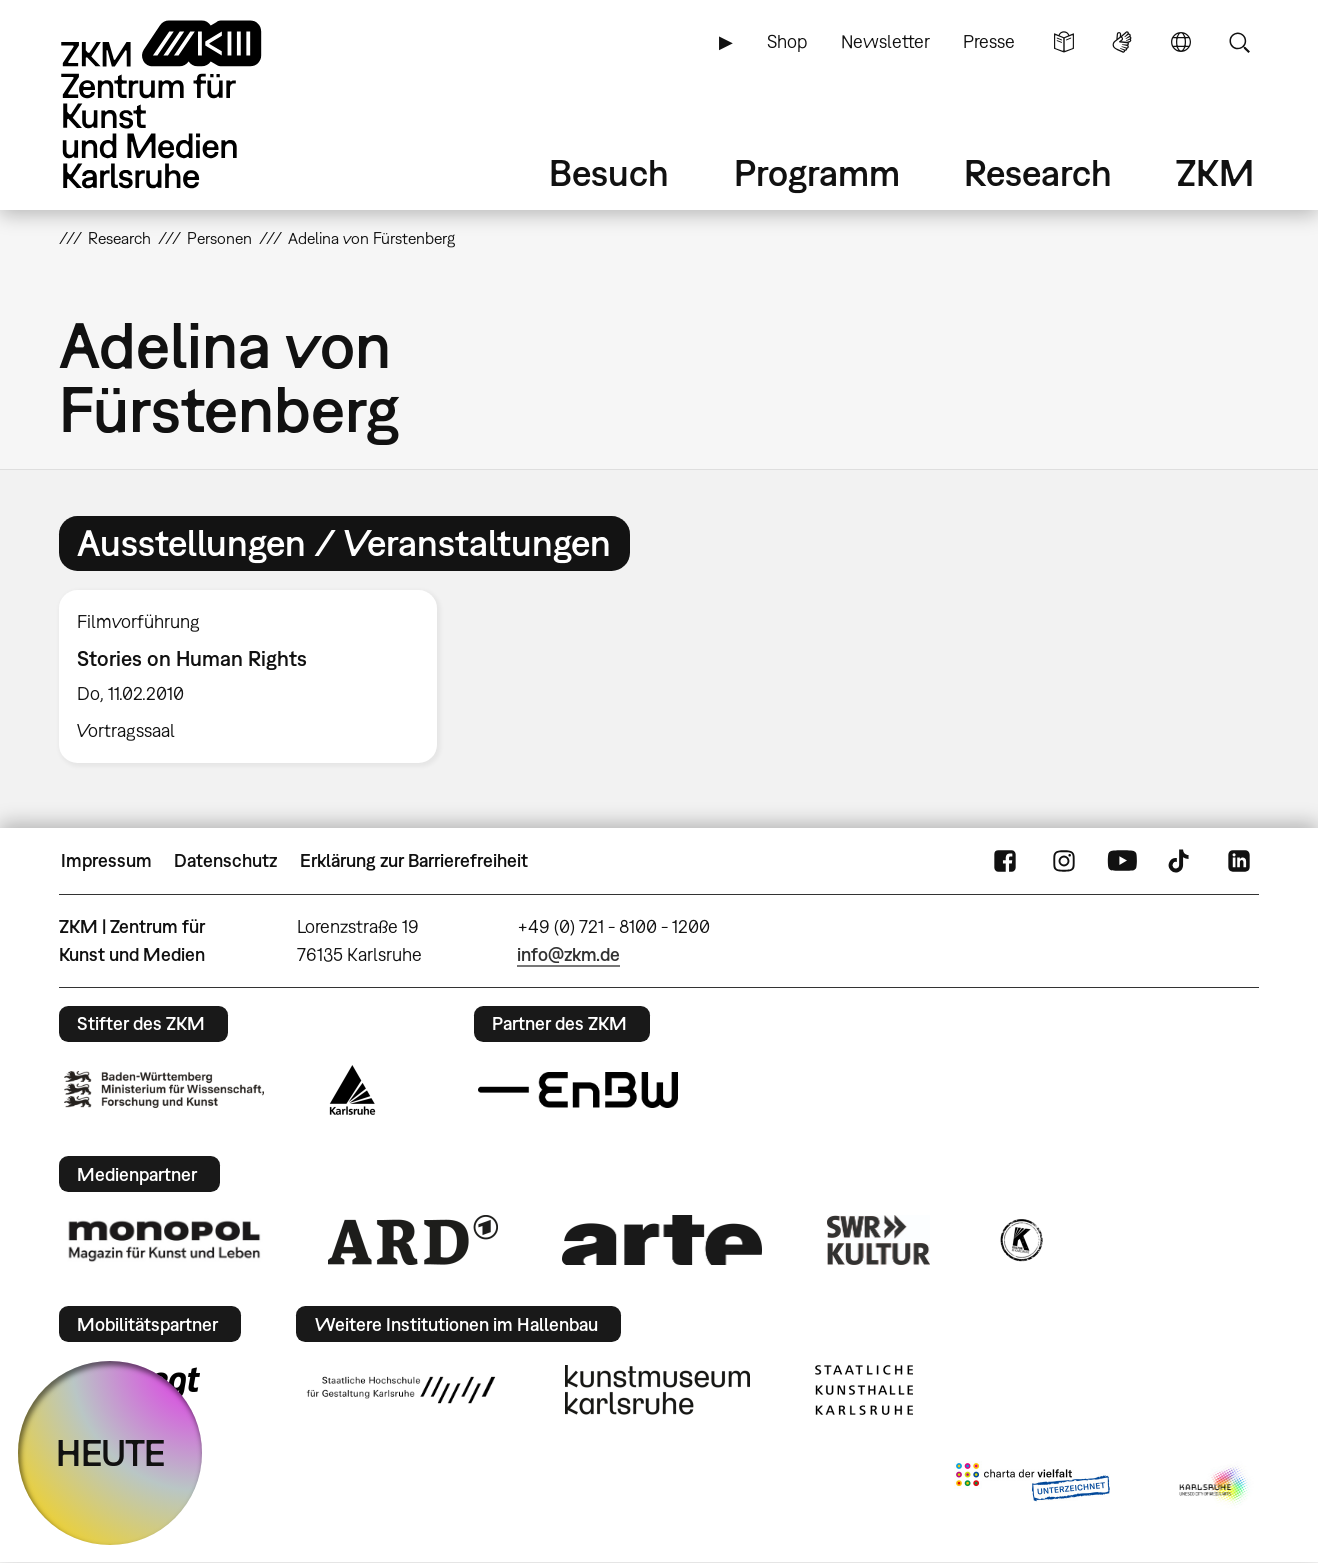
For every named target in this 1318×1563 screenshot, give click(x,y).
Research (1038, 172)
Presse (989, 41)
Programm (817, 172)
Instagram (1064, 861)
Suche (1239, 42)
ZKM (1215, 172)
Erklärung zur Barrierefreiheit (414, 860)
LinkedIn (1239, 861)
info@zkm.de (568, 954)
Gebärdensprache (1122, 42)
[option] (257, 677)
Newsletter (885, 41)
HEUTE (110, 1452)
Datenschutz (225, 860)
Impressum (106, 860)
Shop (787, 41)
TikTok (1181, 861)
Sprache (1181, 42)
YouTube (1122, 861)
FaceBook (1005, 861)
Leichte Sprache (1064, 42)
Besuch (609, 172)
